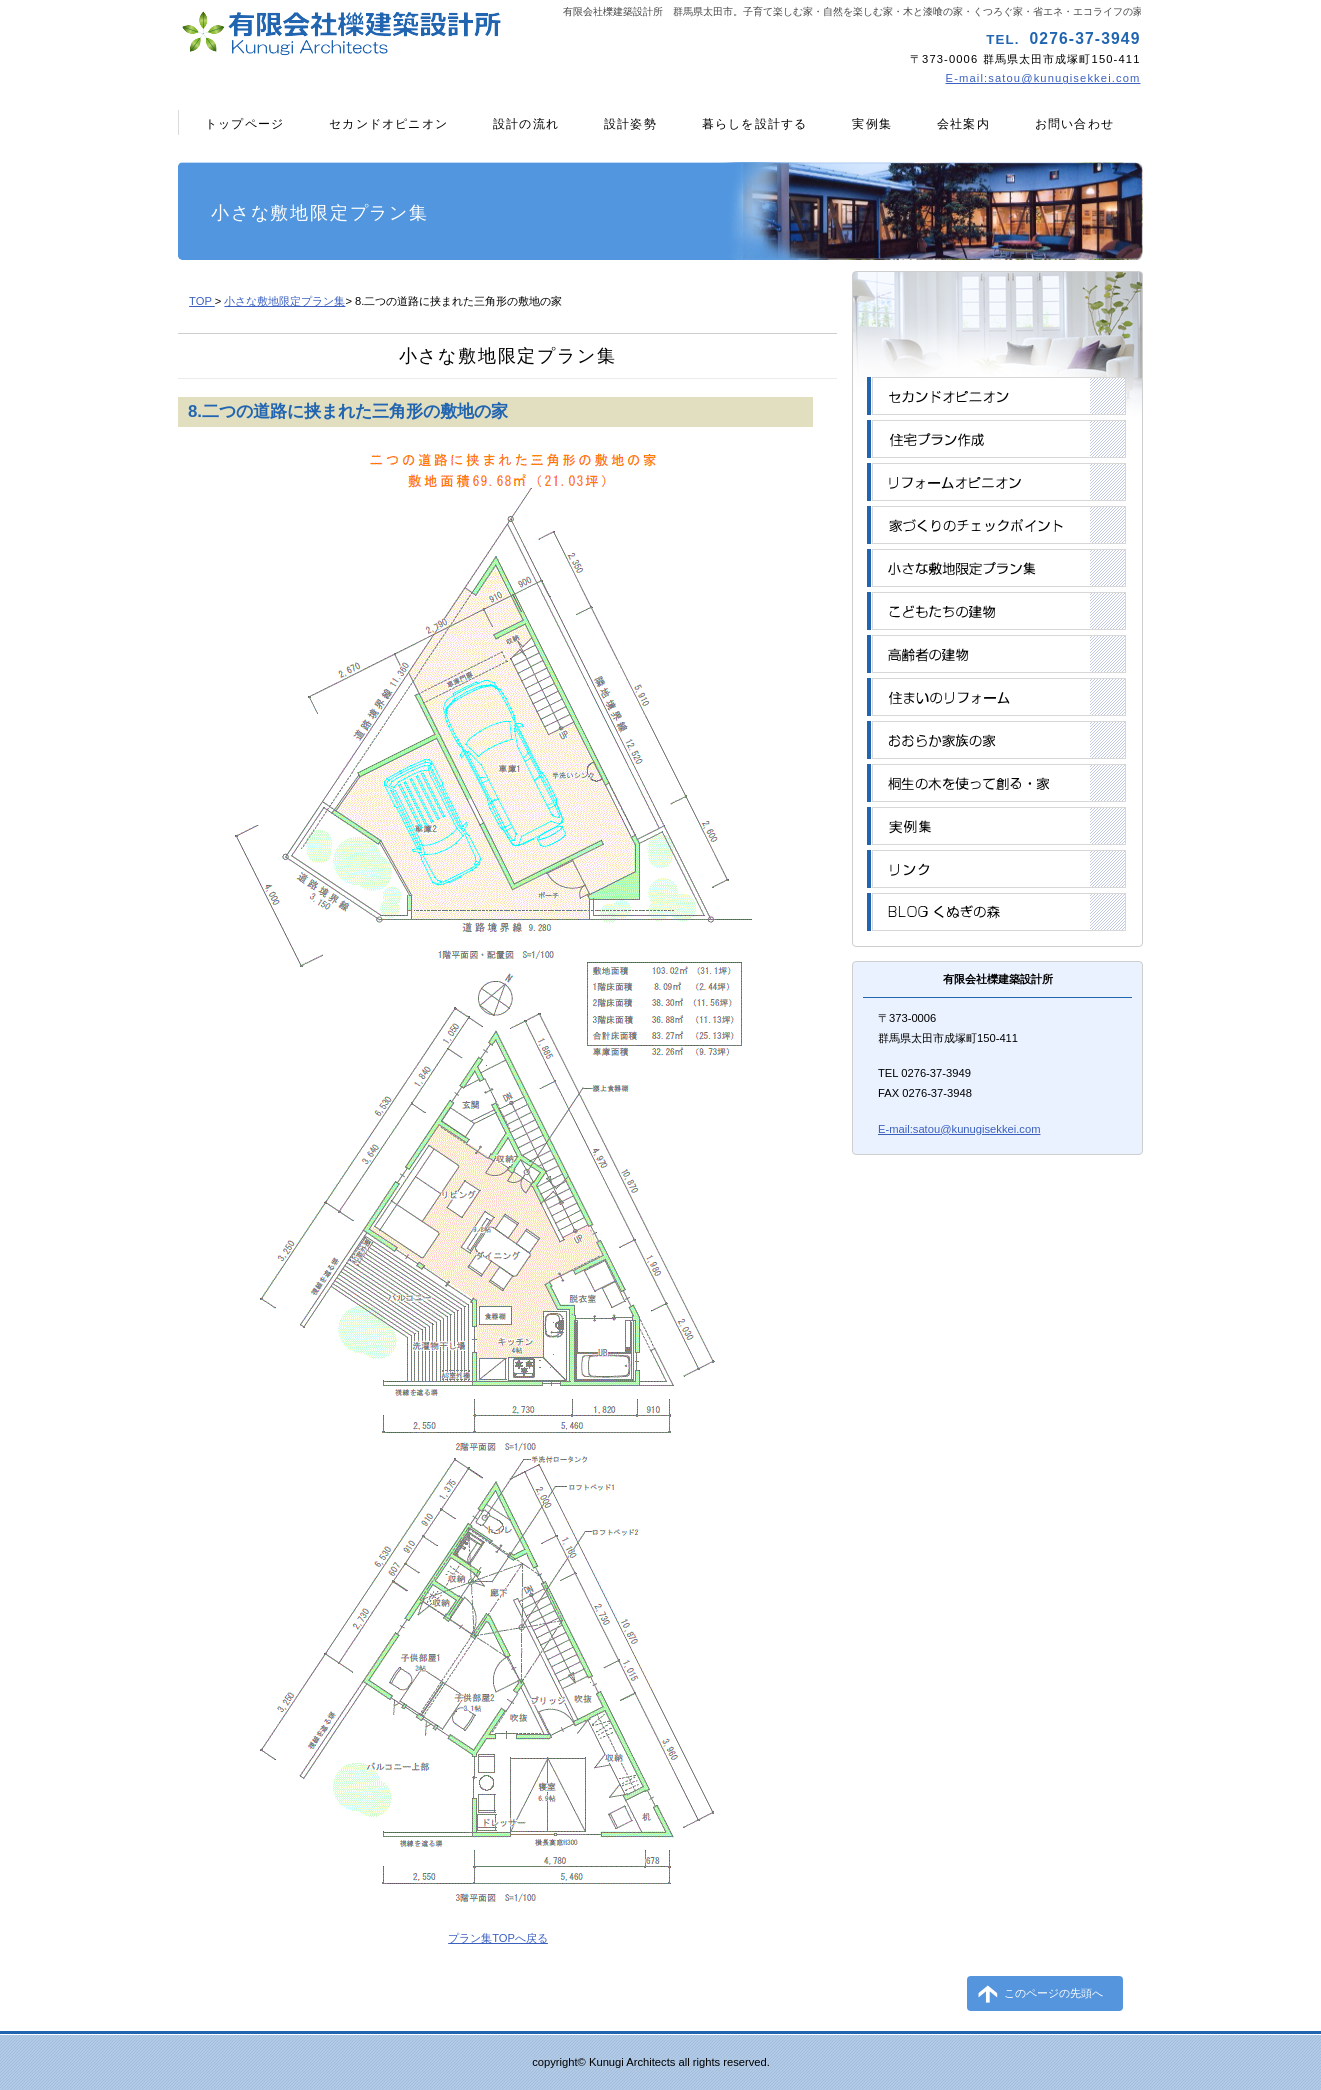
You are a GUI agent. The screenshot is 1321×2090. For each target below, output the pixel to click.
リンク (996, 869)
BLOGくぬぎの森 (996, 912)
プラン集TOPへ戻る (498, 1938)
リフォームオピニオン (996, 482)
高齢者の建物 (996, 654)
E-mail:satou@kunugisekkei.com (1043, 78)
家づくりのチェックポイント (996, 525)
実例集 (996, 826)
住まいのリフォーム (996, 697)
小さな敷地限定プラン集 (284, 301)
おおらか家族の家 (996, 740)
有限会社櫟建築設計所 (416, 35)
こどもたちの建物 (996, 611)
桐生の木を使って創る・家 (996, 783)
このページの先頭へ (1053, 1993)
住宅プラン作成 (996, 439)
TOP (202, 301)
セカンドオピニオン (996, 396)
